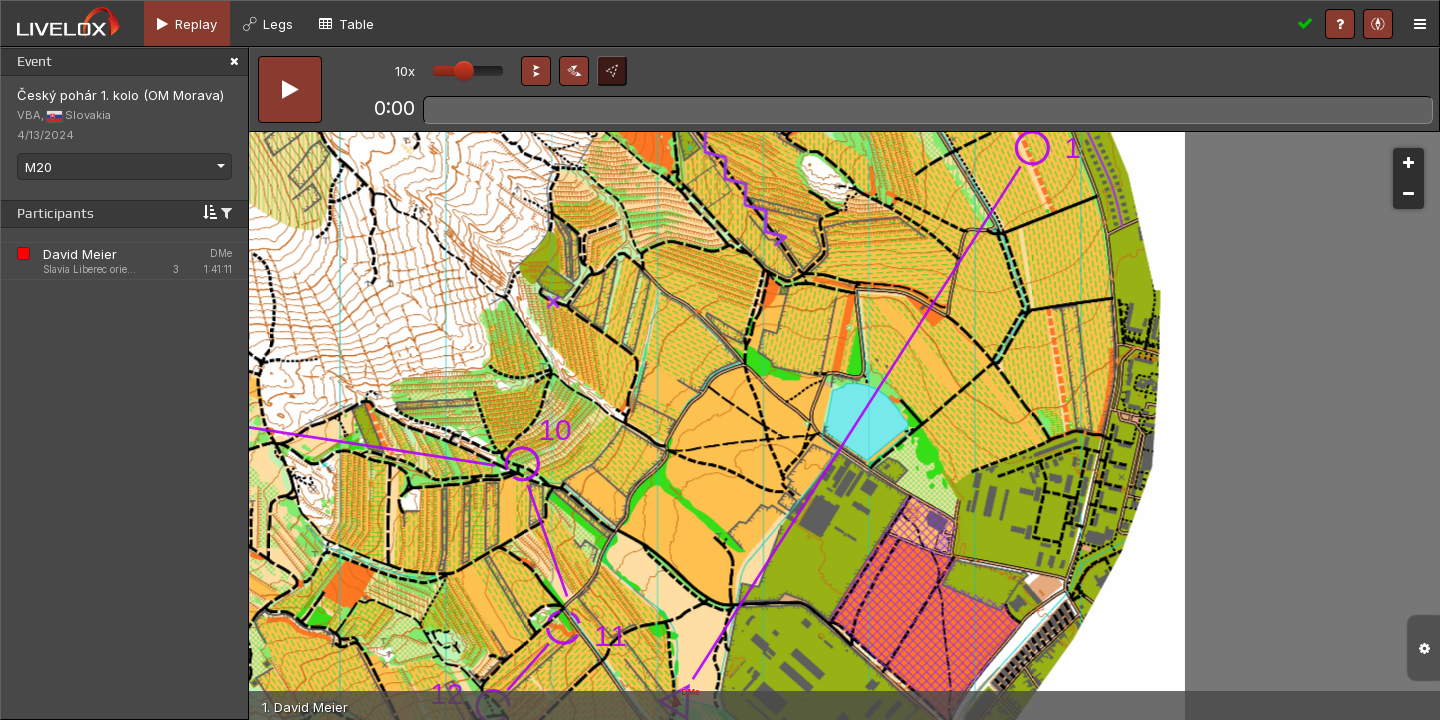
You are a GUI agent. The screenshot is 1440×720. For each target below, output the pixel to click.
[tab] (187, 23)
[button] (536, 71)
